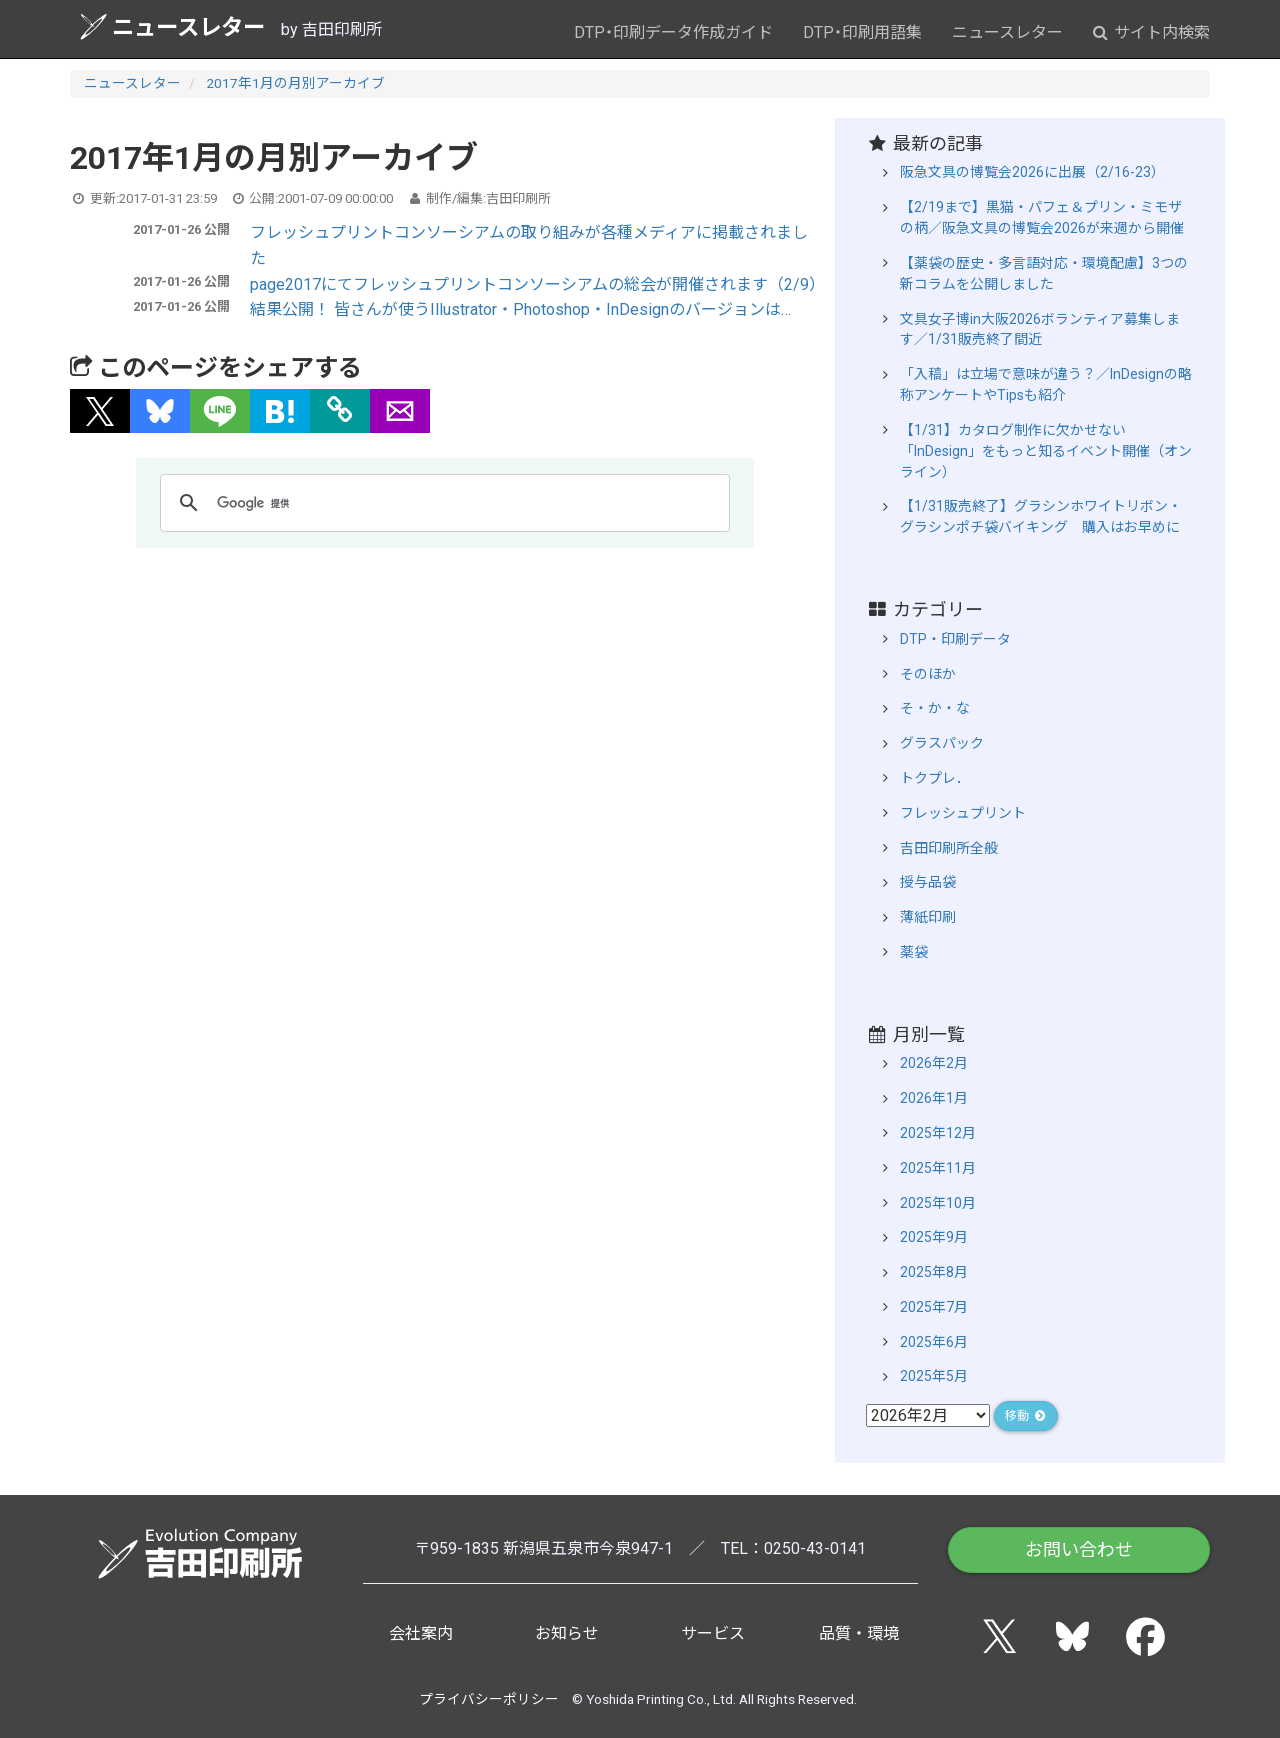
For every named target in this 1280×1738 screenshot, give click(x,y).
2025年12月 (938, 1133)
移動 (1026, 1416)
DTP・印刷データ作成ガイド (673, 32)
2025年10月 (938, 1203)
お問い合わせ (1079, 1549)
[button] (100, 411)
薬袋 (914, 952)
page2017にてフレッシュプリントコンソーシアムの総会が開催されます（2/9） (537, 284)
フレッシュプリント (963, 813)
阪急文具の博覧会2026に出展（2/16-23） (1032, 172)
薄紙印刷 (928, 917)
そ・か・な (935, 708)
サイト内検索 (1151, 32)
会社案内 (421, 1633)
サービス (713, 1633)
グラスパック (942, 743)
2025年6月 (934, 1342)
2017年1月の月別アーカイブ (295, 83)
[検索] (442, 503)
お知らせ (567, 1633)
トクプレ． (935, 778)
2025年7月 (934, 1307)
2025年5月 (934, 1376)
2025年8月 (934, 1272)
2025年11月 (938, 1168)
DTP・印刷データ (955, 639)
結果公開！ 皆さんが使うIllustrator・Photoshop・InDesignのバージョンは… (520, 309)
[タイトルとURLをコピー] (340, 411)
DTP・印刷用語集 (862, 32)
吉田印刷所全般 (949, 848)
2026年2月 (934, 1063)
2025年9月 (934, 1237)
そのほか (928, 674)
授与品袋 (928, 882)
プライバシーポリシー (489, 1699)
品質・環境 (859, 1633)
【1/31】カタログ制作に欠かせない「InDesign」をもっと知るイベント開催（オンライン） (1046, 451)
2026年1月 (934, 1098)
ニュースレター (172, 26)
